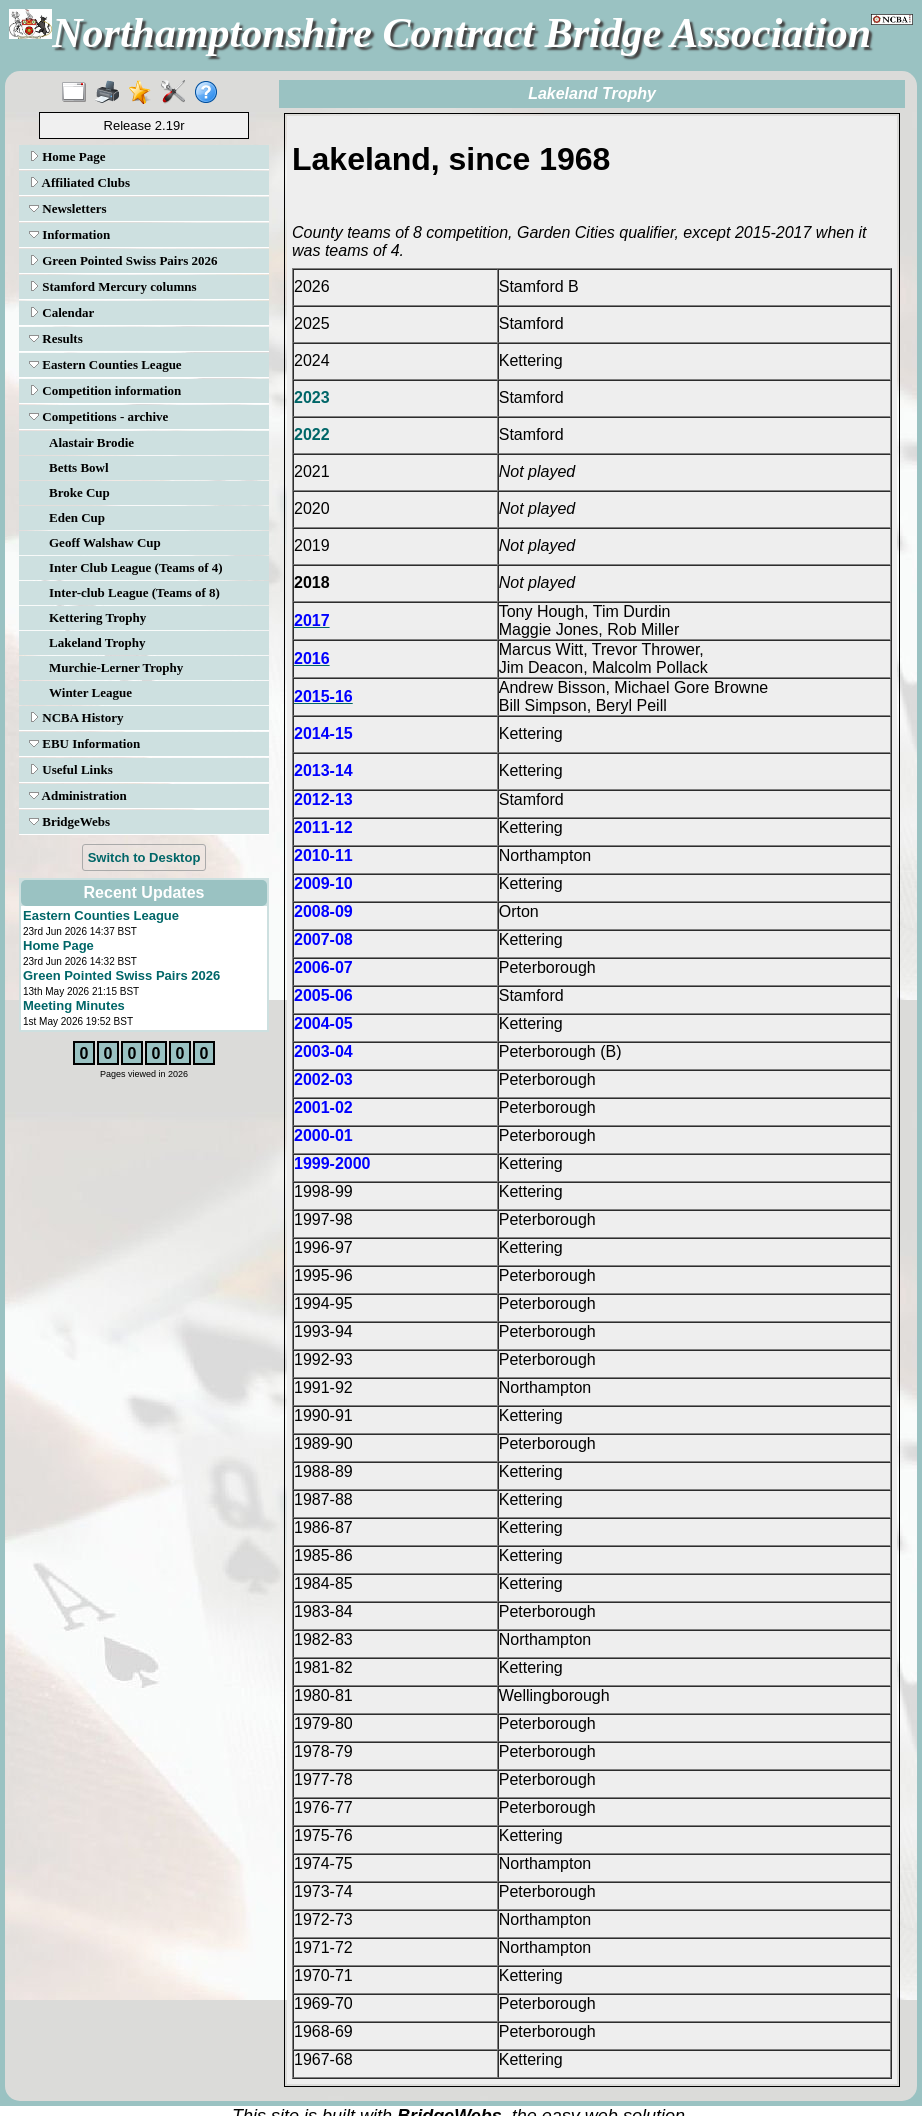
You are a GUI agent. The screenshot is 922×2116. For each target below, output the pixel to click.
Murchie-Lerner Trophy (116, 667)
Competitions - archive (98, 416)
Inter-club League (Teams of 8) (134, 592)
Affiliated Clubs (79, 182)
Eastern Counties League (105, 364)
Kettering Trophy (97, 617)
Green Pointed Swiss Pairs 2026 (123, 260)
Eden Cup (77, 517)
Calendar (61, 312)
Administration (78, 795)
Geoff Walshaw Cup (105, 542)
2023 (312, 397)
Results (56, 338)
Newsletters (68, 208)
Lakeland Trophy (97, 642)
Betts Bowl (79, 467)
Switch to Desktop (144, 857)
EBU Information (84, 743)
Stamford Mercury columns (113, 286)
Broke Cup (79, 492)
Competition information (105, 390)
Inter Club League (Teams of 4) (136, 567)
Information (69, 234)
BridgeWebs (69, 821)
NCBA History (76, 717)
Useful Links (71, 769)
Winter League (90, 692)
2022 (312, 434)
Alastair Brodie (91, 442)
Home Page (67, 156)
